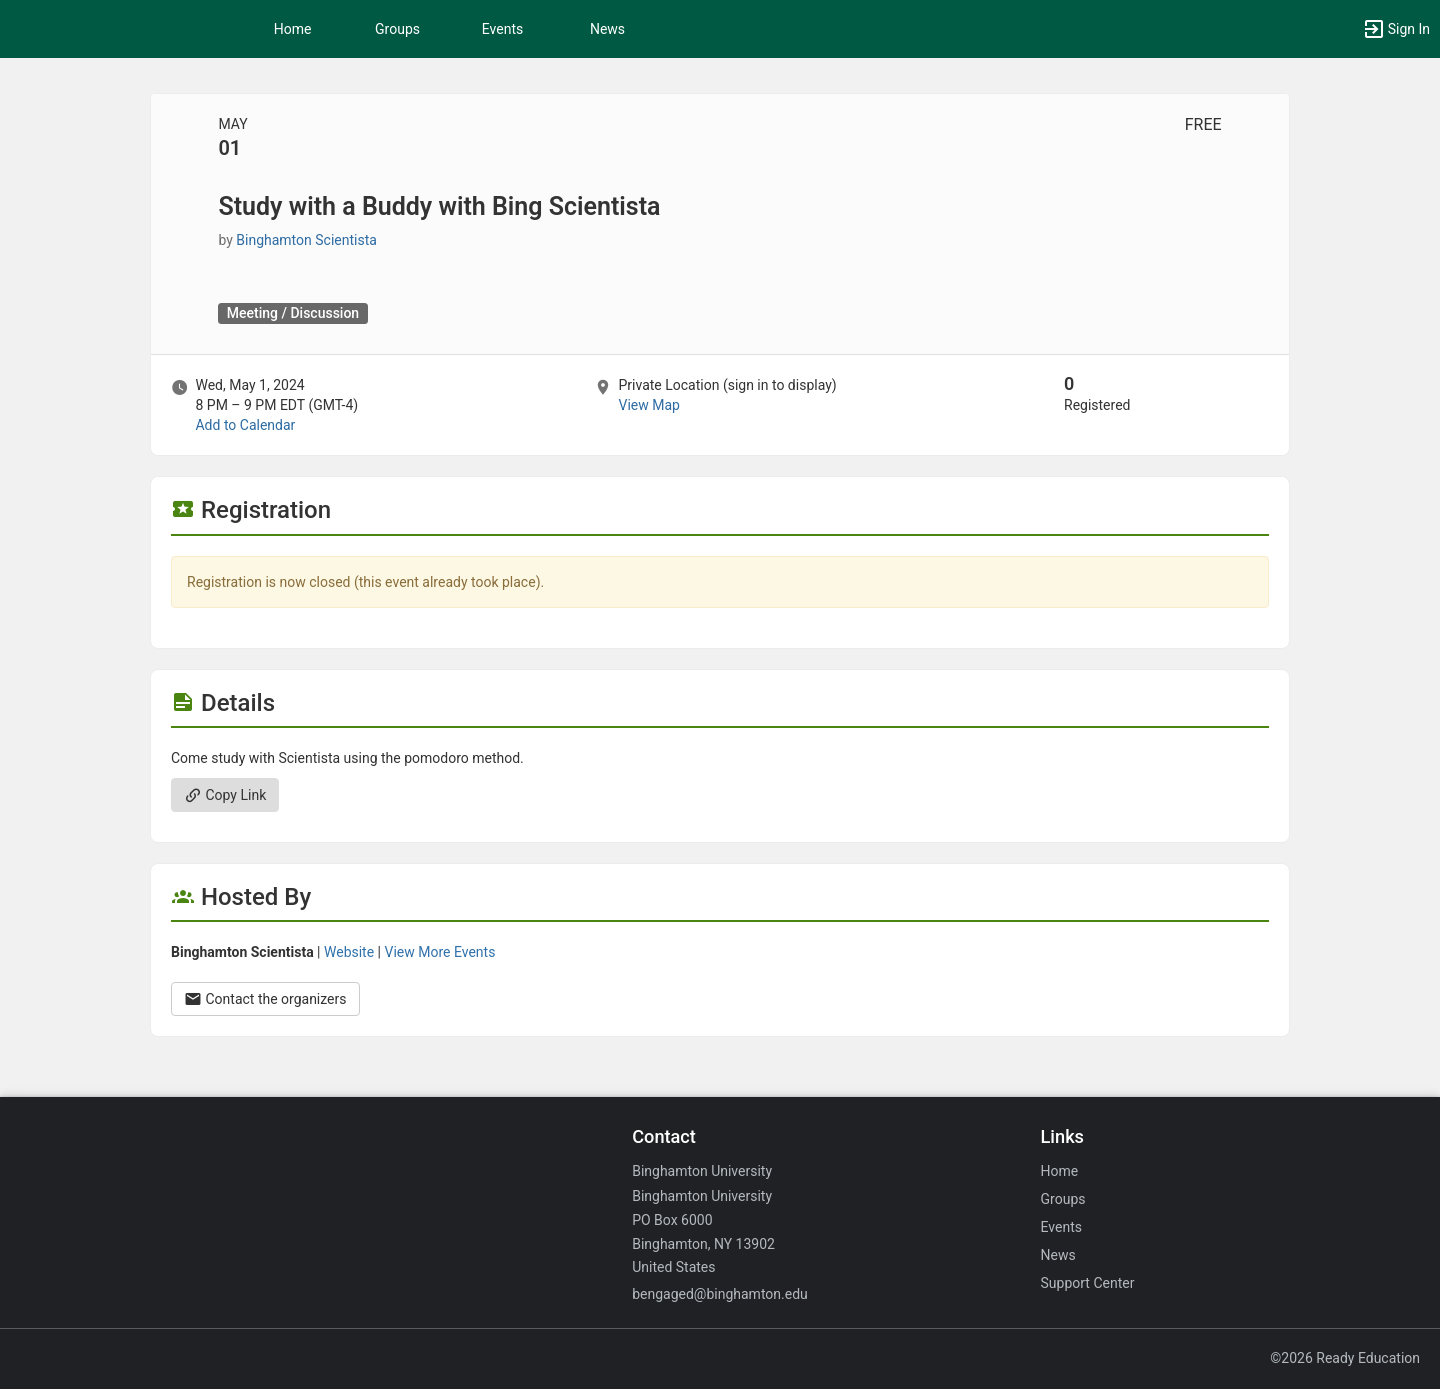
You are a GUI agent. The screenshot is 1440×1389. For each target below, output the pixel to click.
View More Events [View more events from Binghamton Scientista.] (440, 952)
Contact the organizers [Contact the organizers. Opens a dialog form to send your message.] (265, 999)
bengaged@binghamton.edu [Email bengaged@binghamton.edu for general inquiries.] (720, 1294)
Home (1060, 1171)
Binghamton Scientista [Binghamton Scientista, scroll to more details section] (306, 240)
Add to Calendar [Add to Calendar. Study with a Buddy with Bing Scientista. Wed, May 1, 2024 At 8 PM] (245, 425)
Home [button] (293, 29)
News (607, 29)
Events (502, 29)
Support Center (1088, 1283)
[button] (1396, 29)
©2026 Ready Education (1345, 1358)
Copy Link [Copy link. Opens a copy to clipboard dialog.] (225, 795)
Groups (397, 29)
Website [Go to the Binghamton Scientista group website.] (349, 952)
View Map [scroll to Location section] (648, 405)
